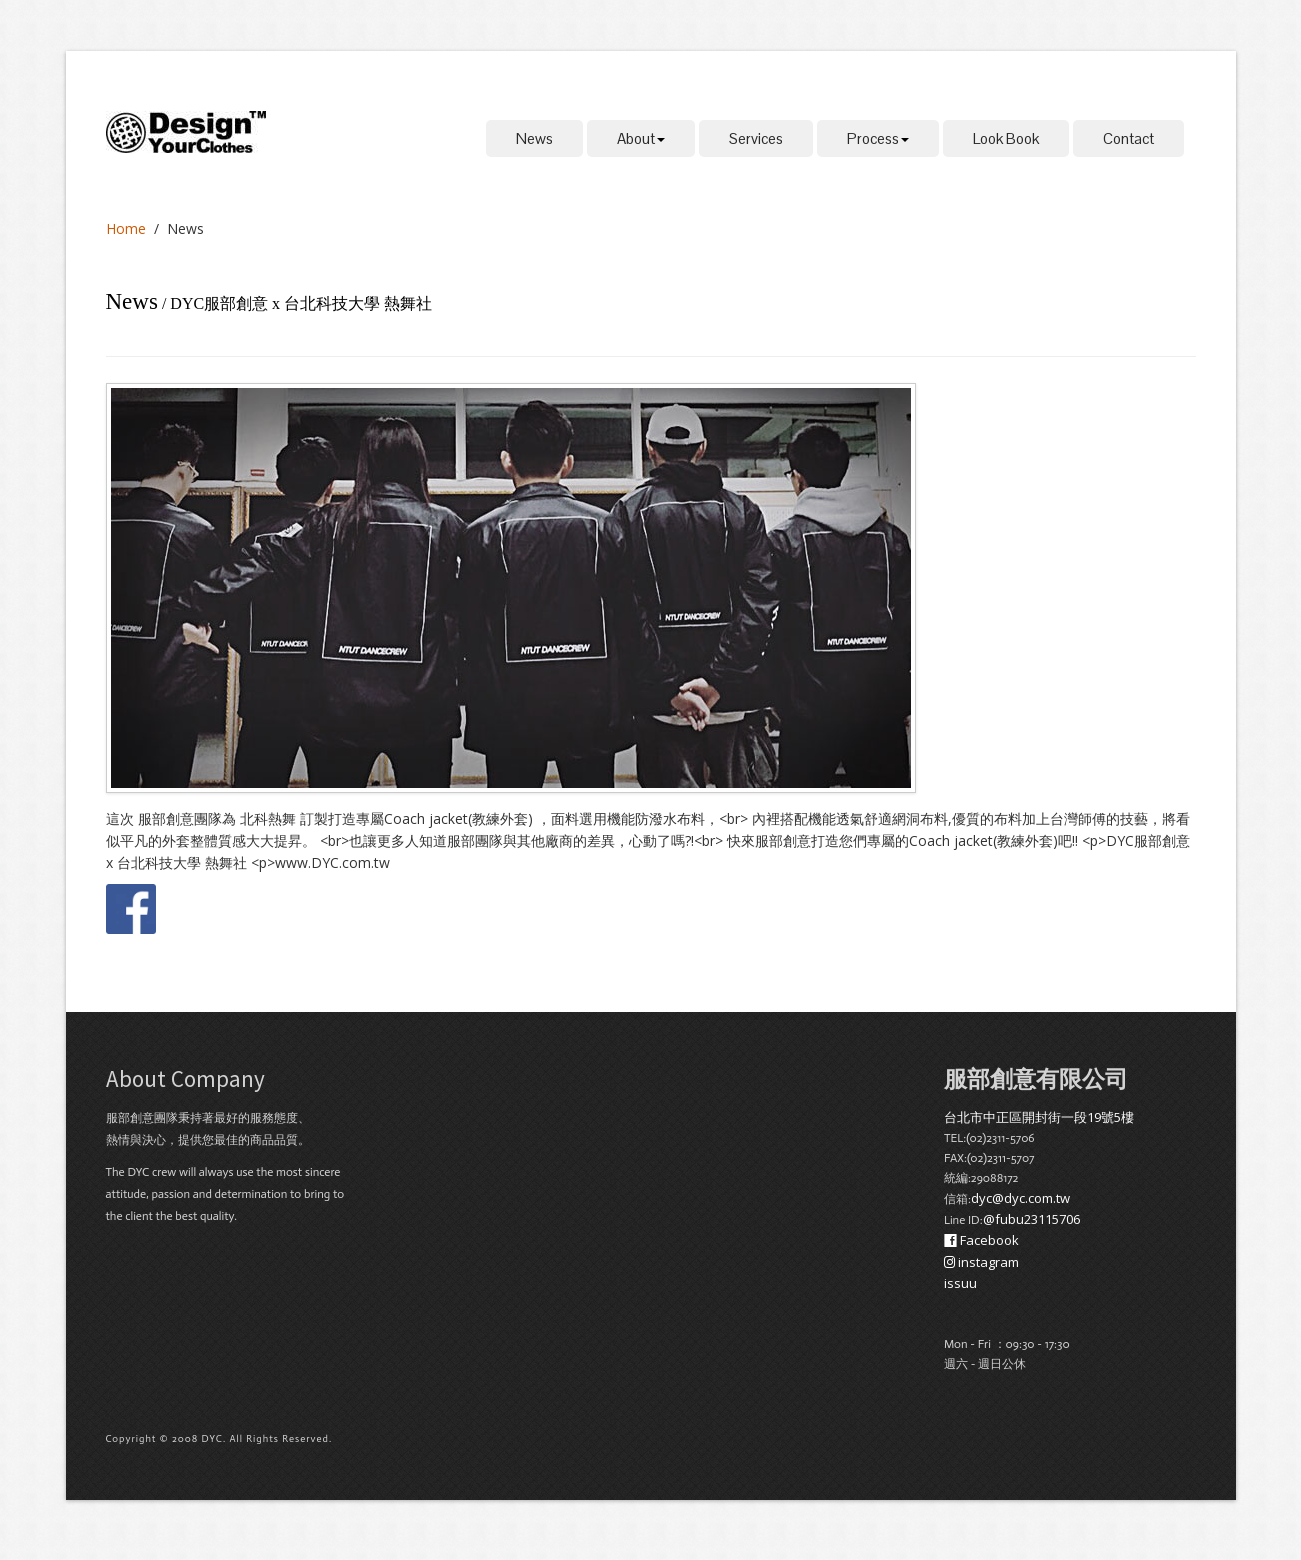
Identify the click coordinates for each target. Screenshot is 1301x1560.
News (534, 138)
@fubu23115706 (1031, 1219)
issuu (960, 1283)
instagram (981, 1262)
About (641, 138)
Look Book (1006, 138)
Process (878, 138)
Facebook (981, 1240)
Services (756, 138)
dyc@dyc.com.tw (1020, 1198)
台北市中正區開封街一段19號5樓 (1039, 1117)
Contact (1128, 138)
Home (126, 228)
